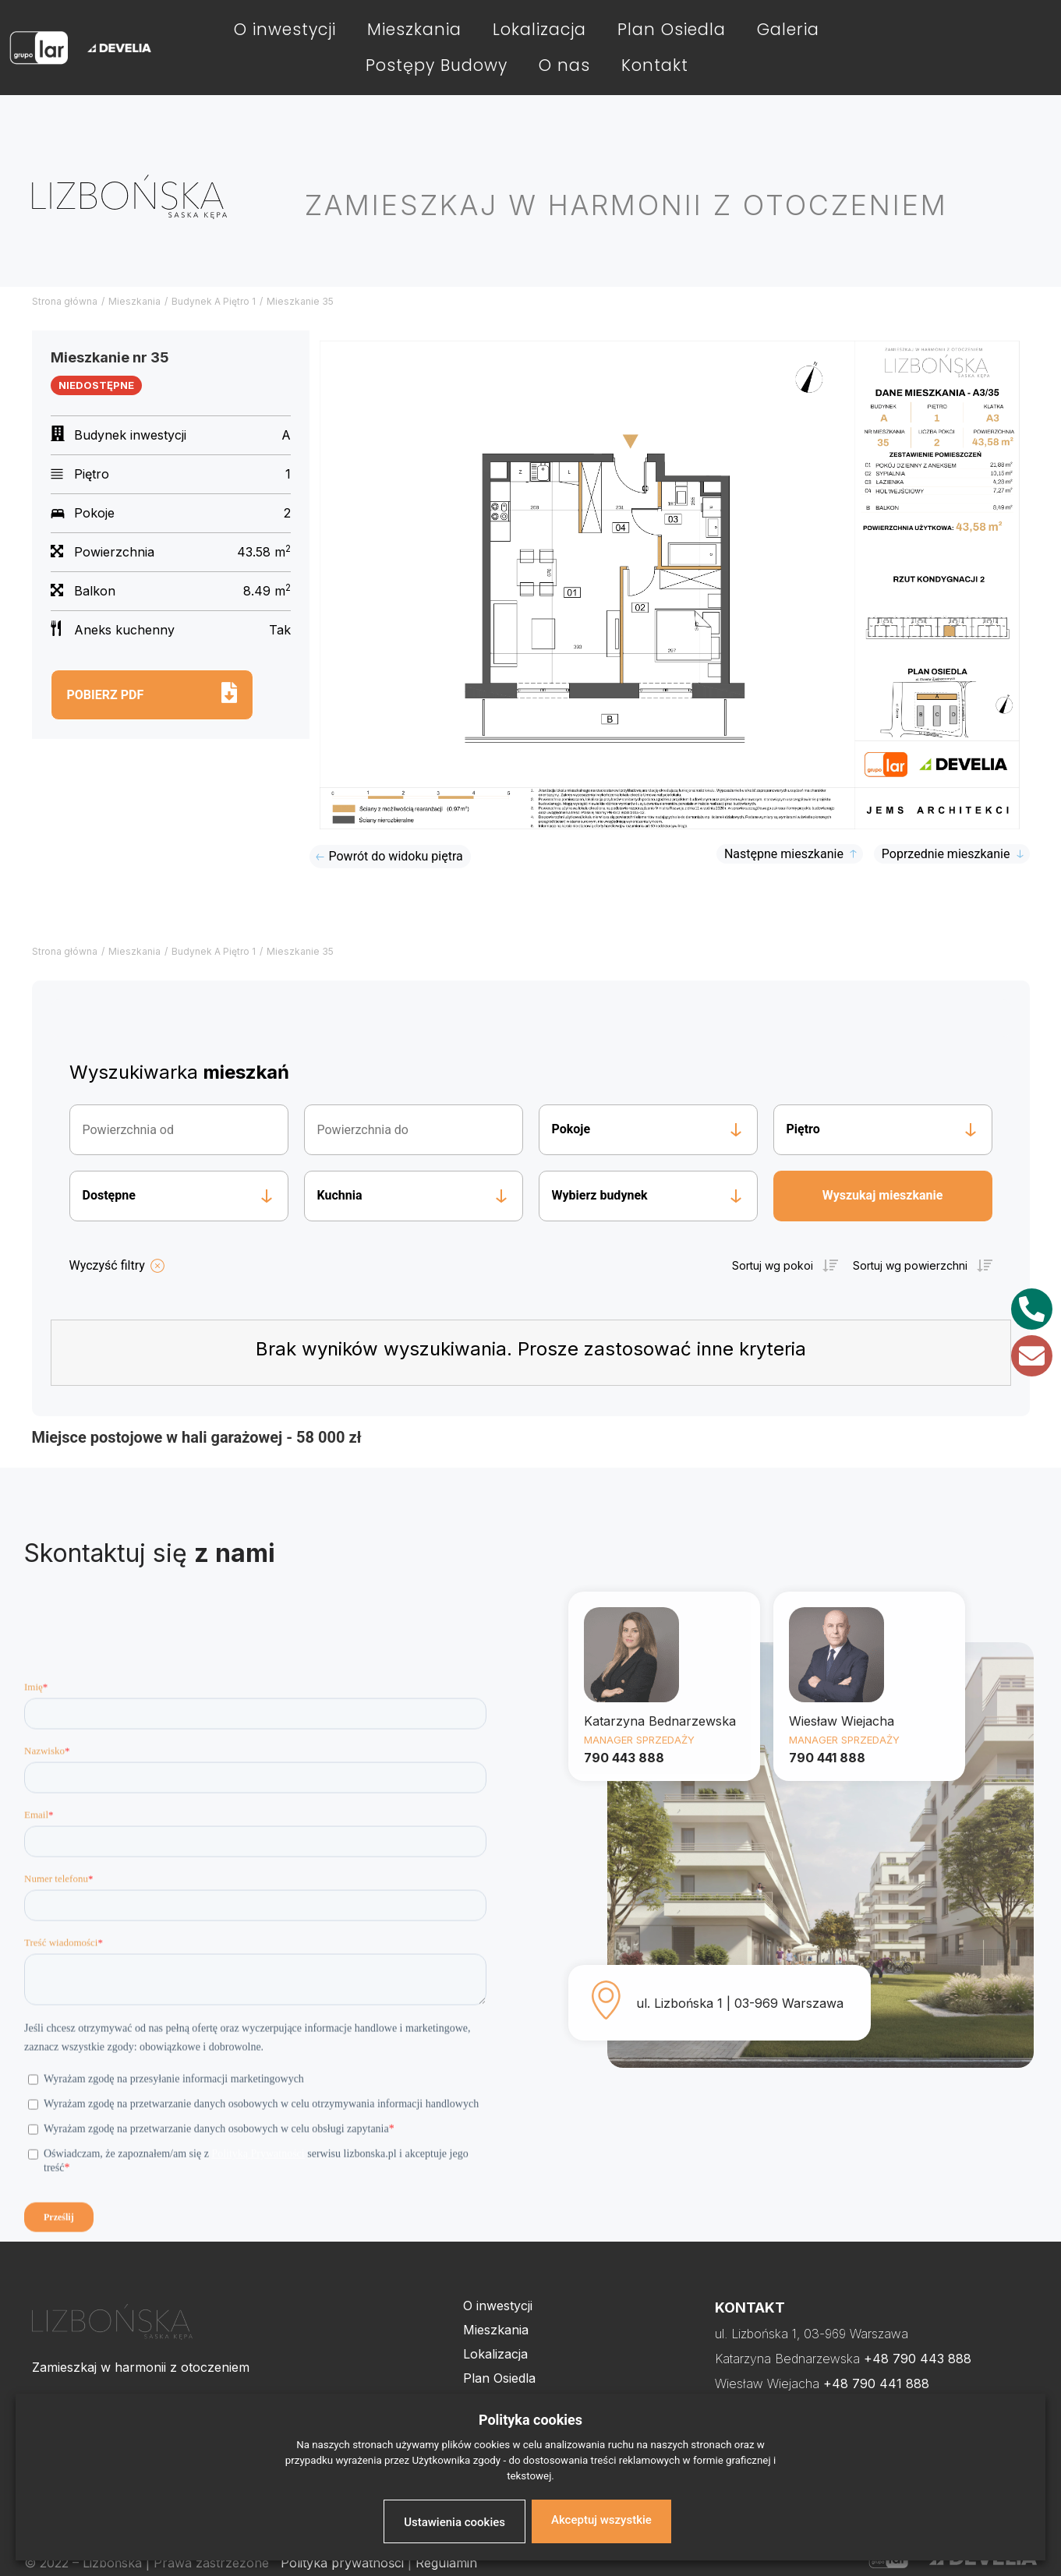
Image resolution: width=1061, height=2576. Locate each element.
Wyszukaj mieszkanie (882, 1195)
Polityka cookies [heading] (530, 2420)
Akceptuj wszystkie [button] (601, 2520)
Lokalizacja (539, 29)
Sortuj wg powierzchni (910, 1265)
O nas (564, 65)
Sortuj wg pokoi (772, 1265)
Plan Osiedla (671, 29)
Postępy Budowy (437, 65)
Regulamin (446, 2563)
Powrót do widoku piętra (396, 856)
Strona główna (64, 301)
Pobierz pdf (105, 694)
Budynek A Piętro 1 (214, 301)
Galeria (788, 29)
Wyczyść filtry (107, 1265)
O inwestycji (285, 29)
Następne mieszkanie (783, 853)
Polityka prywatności (342, 2563)
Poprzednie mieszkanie (946, 853)
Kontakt (654, 65)
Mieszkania (414, 29)
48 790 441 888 (880, 2383)
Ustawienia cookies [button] (454, 2522)
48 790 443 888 (921, 2358)
